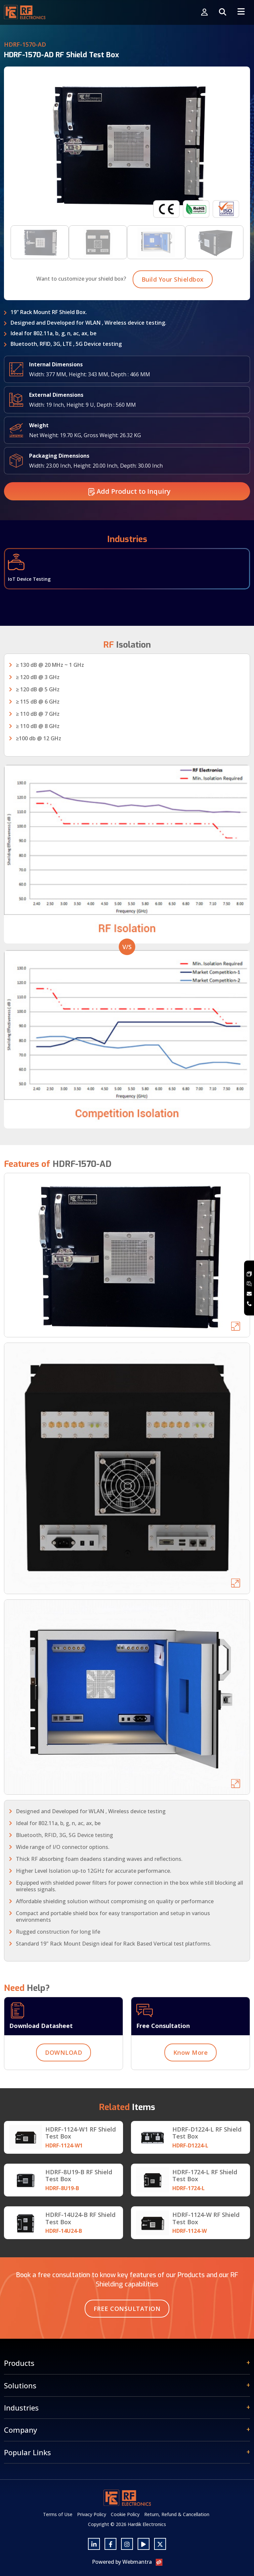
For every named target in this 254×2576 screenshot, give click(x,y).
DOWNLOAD (63, 2083)
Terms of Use (57, 2514)
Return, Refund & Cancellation (176, 2514)
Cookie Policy (125, 2514)
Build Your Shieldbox (173, 310)
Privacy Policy (91, 2514)
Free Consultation (127, 2309)
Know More (190, 2083)
